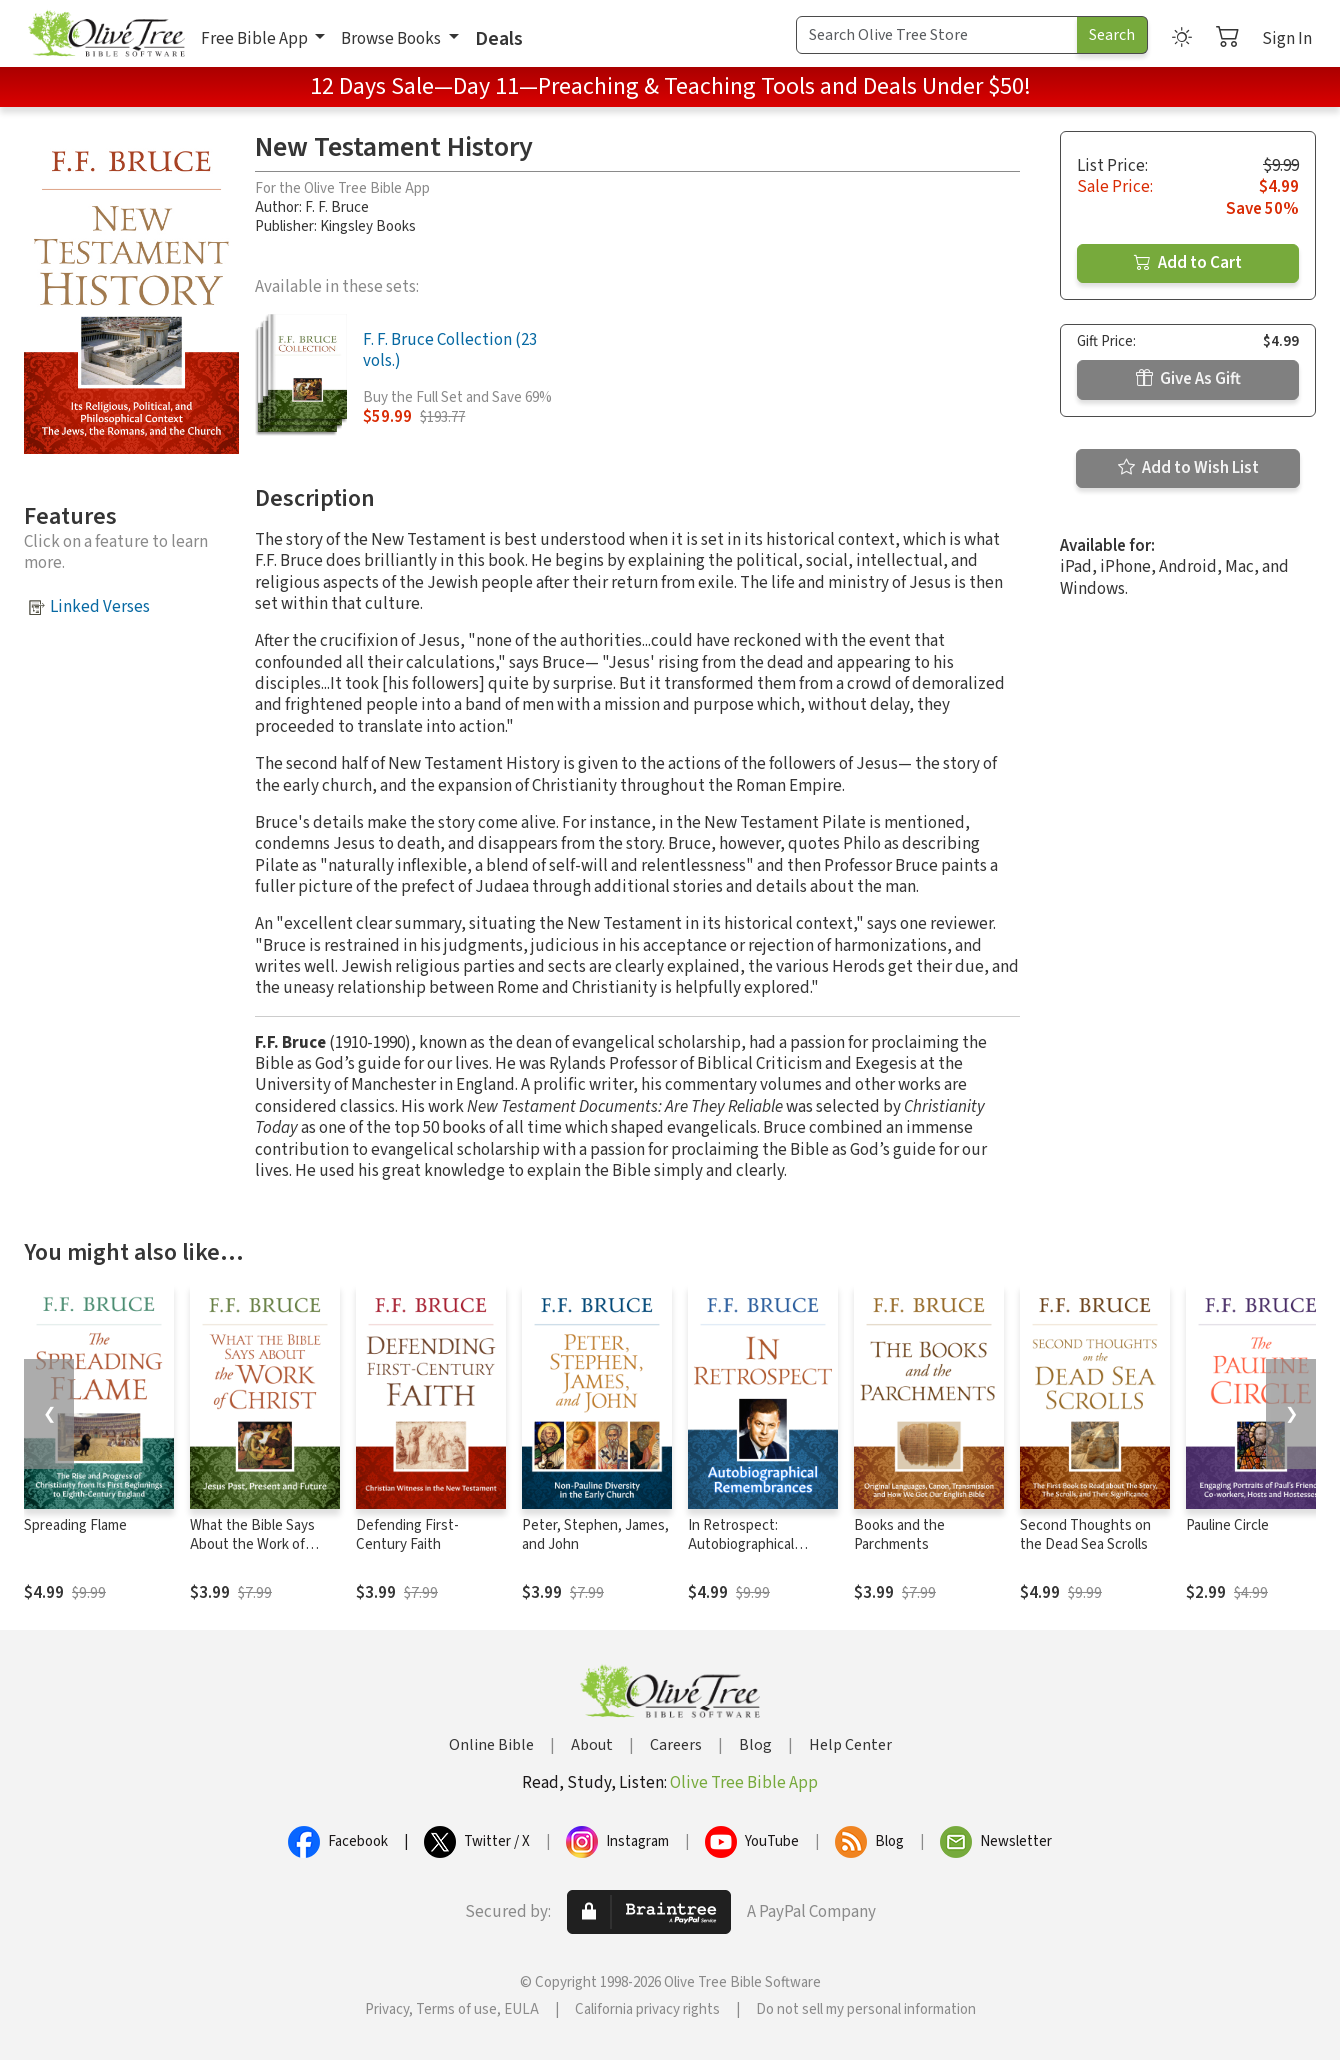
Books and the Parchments (899, 1535)
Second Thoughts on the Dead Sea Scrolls (1085, 1535)
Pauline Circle (1227, 1525)
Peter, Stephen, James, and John (595, 1535)
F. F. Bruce (337, 207)
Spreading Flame (75, 1525)
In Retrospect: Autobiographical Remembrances (741, 1544)
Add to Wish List (1188, 468)
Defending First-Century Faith (407, 1535)
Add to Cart (1188, 263)
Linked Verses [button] (100, 607)
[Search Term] (937, 35)
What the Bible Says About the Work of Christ (252, 1544)
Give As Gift (1188, 379)
